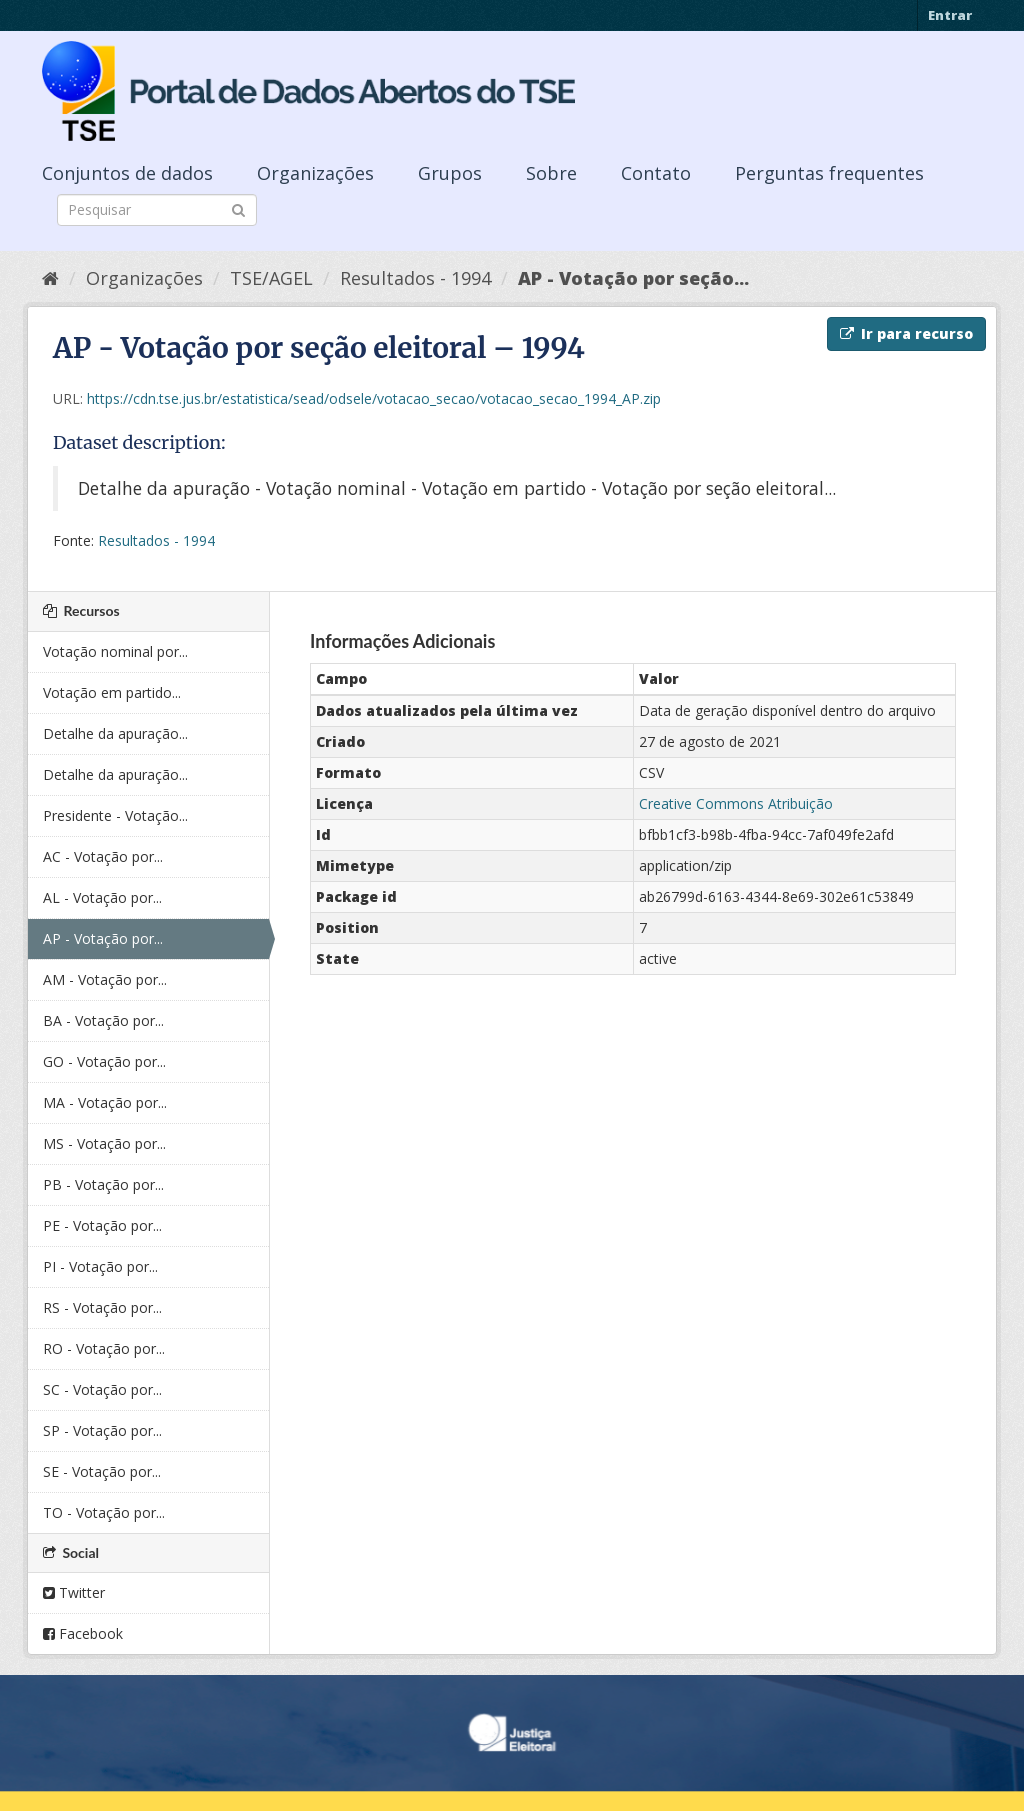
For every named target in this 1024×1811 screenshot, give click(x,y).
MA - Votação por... (105, 1102)
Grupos (450, 173)
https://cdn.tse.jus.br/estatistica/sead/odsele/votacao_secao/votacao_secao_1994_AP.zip (374, 398)
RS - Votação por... (102, 1307)
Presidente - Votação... (115, 815)
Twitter (74, 1592)
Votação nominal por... (115, 651)
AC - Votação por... (103, 856)
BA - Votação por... (103, 1020)
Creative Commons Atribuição (736, 803)
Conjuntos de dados (127, 173)
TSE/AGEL (271, 278)
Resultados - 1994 (415, 278)
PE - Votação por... (102, 1225)
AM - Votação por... (105, 979)
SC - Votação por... (102, 1389)
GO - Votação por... (104, 1061)
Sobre (551, 173)
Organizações (315, 173)
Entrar (950, 15)
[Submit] (238, 208)
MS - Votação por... (104, 1143)
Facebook (83, 1633)
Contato (656, 173)
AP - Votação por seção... (633, 278)
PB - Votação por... (103, 1184)
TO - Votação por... (104, 1512)
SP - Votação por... (102, 1430)
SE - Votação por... (102, 1471)
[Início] (50, 278)
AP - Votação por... (103, 938)
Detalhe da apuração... (115, 733)
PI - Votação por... (100, 1266)
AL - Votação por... (102, 897)
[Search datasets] (157, 210)
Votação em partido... (112, 692)
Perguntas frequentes (829, 173)
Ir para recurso (906, 333)
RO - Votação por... (104, 1348)
